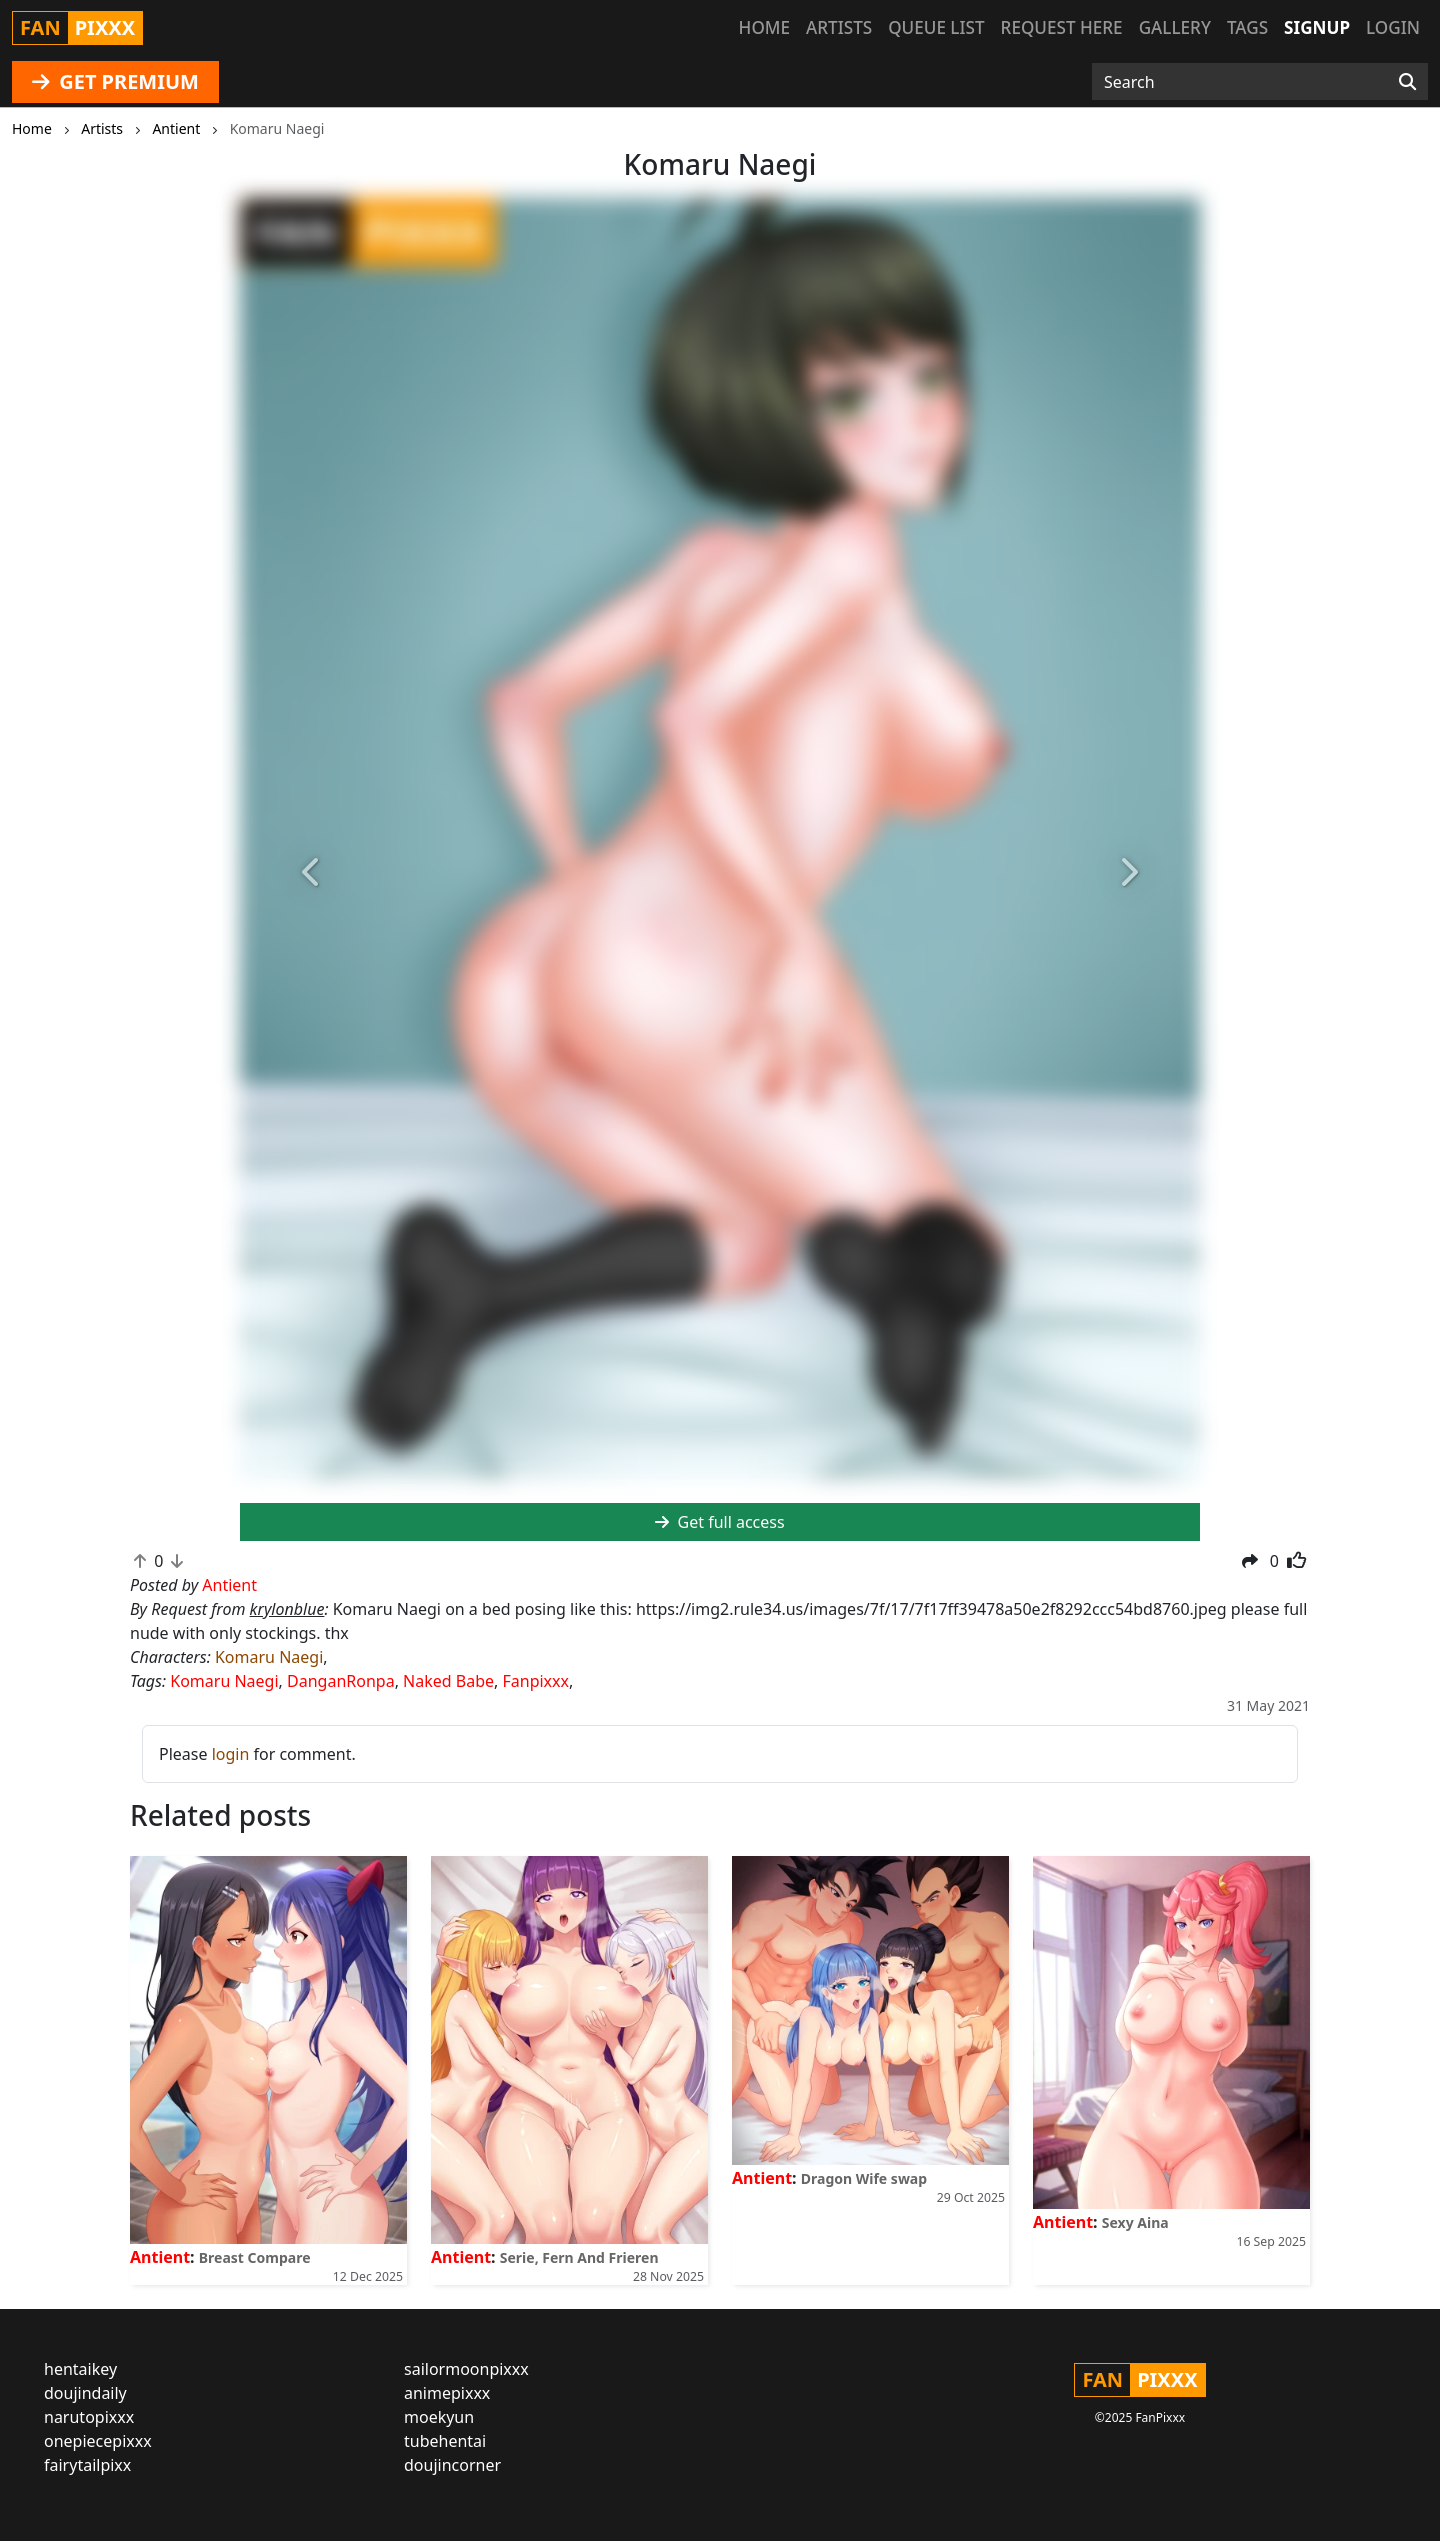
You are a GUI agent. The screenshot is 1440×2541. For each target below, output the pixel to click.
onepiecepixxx (98, 2441)
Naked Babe (448, 1681)
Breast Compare (255, 2257)
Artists (839, 27)
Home (764, 27)
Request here (1062, 27)
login (231, 1754)
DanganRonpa (341, 1681)
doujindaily (85, 2393)
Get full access (719, 1522)
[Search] (1407, 82)
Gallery (1175, 27)
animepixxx (447, 2393)
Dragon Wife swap (864, 2178)
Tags (1247, 27)
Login (1393, 27)
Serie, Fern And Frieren (579, 2257)
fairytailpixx (87, 2465)
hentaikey (80, 2369)
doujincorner (452, 2465)
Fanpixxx (535, 1681)
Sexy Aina (1135, 2222)
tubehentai (445, 2441)
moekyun (439, 2417)
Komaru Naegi (269, 1657)
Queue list (936, 27)
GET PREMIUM (115, 81)
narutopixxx (89, 2417)
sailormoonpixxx (466, 2369)
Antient (160, 2257)
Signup (1317, 27)
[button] (312, 873)
